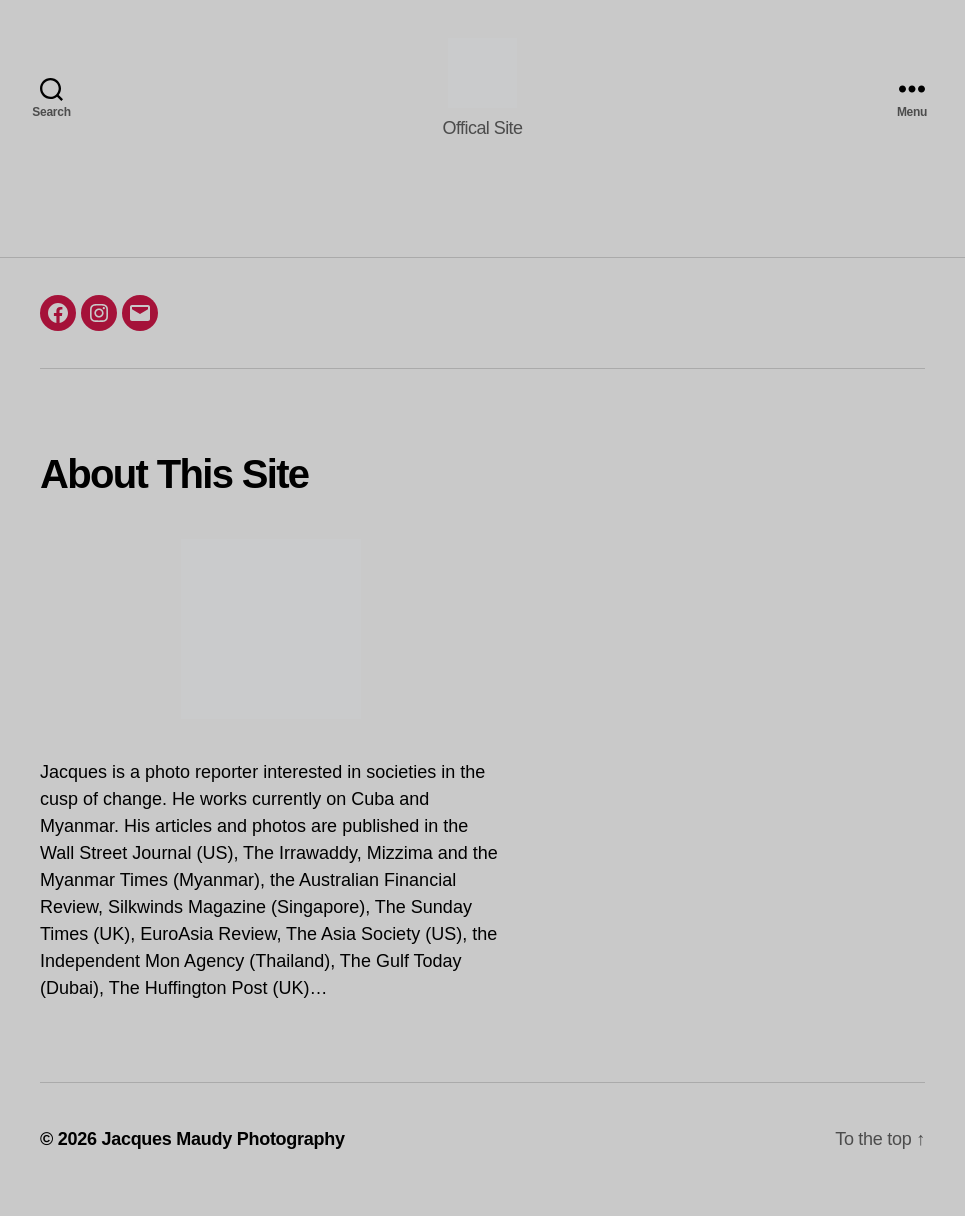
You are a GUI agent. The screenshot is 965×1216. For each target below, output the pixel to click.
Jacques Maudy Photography (222, 1159)
